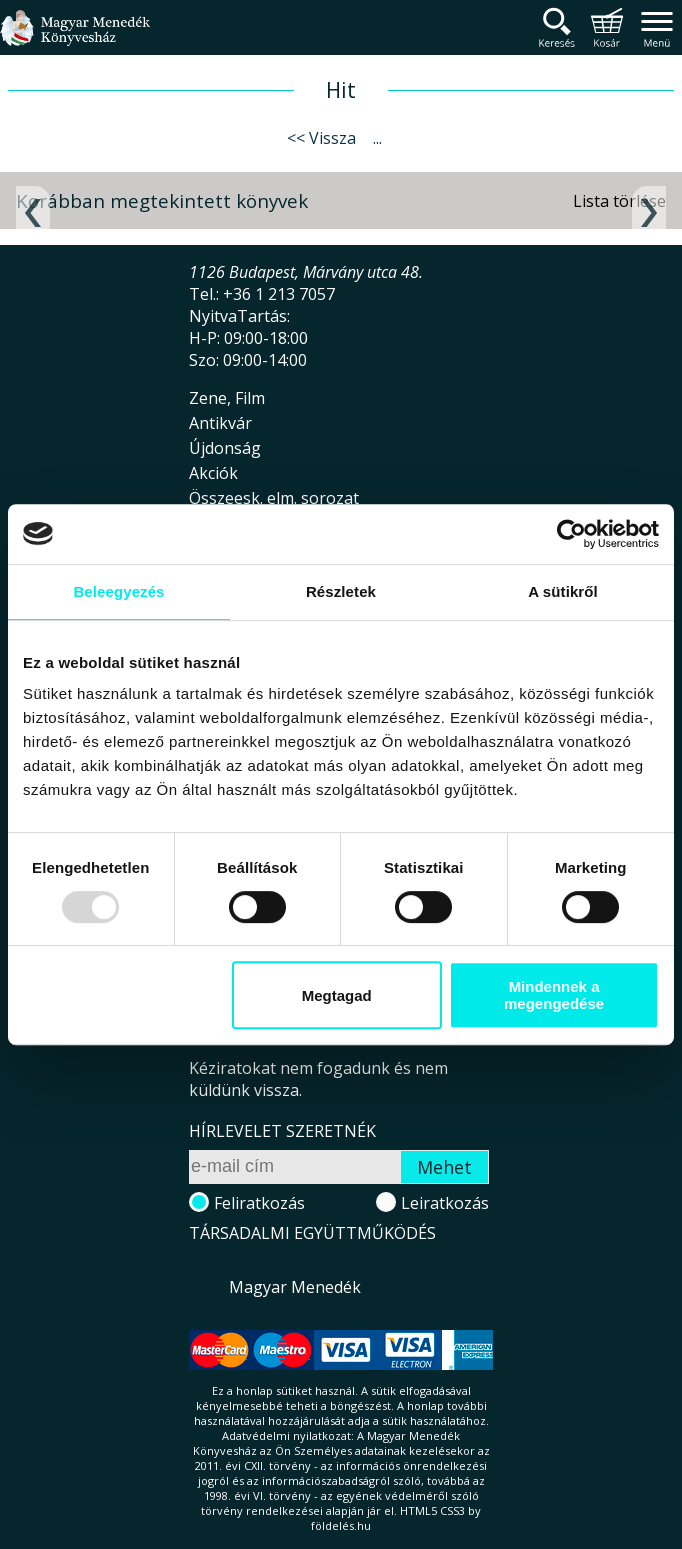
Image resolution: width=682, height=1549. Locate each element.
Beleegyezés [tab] (118, 591)
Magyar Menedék (295, 1287)
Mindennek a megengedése (554, 995)
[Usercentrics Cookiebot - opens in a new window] (571, 534)
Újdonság (225, 448)
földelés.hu (341, 1525)
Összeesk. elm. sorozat (274, 498)
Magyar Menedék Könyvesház (75, 39)
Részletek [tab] (341, 591)
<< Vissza (321, 138)
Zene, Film (227, 398)
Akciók (213, 473)
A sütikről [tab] (563, 591)
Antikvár (220, 423)
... (377, 138)
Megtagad (337, 995)
